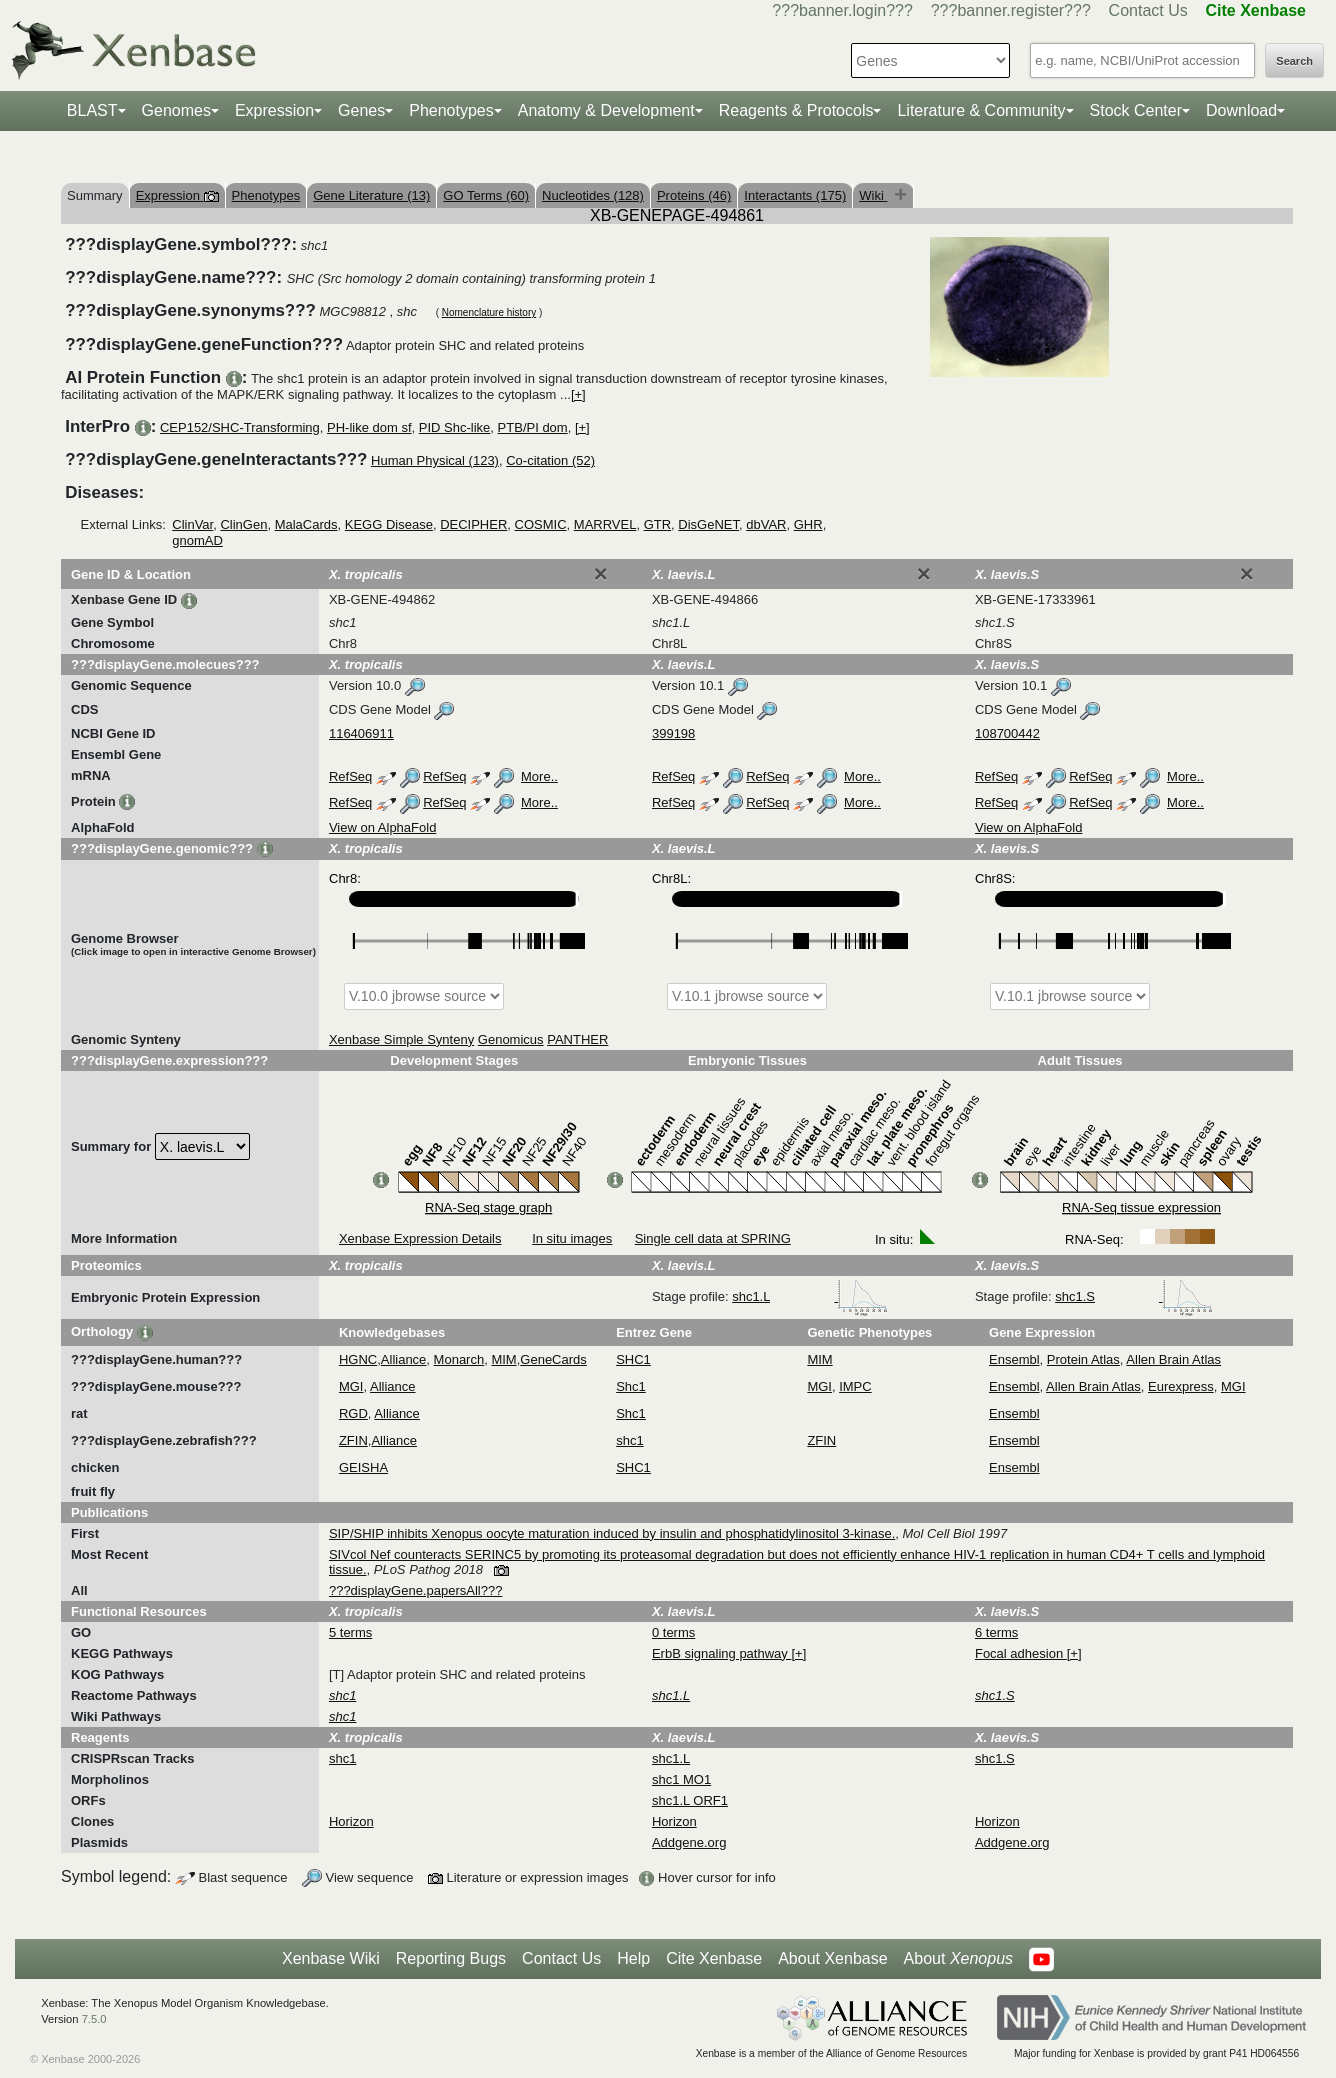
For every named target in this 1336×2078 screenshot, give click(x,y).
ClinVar (192, 524)
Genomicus (511, 1039)
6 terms (996, 1632)
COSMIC (541, 524)
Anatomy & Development (606, 110)
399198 (673, 733)
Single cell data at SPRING (713, 1238)
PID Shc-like (455, 427)
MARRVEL (605, 524)
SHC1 (633, 1359)
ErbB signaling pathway (721, 1653)
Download (1241, 110)
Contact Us (1148, 10)
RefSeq (350, 776)
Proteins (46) (694, 195)
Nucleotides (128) (593, 195)
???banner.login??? (842, 10)
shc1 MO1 (681, 1779)
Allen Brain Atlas (1173, 1359)
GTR (657, 524)
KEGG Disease (389, 524)
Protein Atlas (1083, 1359)
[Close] (601, 574)
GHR (808, 524)
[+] (578, 394)
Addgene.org (689, 1842)
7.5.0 (94, 2019)
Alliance (404, 1359)
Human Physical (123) (435, 460)
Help (633, 1958)
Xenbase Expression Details (420, 1238)
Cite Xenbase (714, 1958)
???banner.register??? (1011, 10)
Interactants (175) (795, 195)
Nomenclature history (489, 312)
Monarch (459, 1359)
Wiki (873, 195)
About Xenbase (832, 1958)
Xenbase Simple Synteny (401, 1039)
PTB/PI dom (533, 427)
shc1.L (810, 1296)
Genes (361, 110)
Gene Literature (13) (371, 195)
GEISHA (363, 1467)
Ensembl (1014, 1359)
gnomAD (197, 540)
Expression (274, 110)
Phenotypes (451, 110)
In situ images (572, 1238)
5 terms (350, 1632)
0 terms (673, 1632)
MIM (503, 1359)
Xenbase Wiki (331, 1958)
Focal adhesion (1021, 1653)
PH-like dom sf (369, 427)
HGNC (358, 1359)
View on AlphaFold (382, 827)
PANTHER (577, 1039)
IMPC (855, 1386)
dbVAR (766, 524)
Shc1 (631, 1386)
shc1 (629, 1440)
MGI (351, 1386)
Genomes (176, 110)
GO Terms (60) (486, 195)
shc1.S (1133, 1296)
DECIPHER (473, 524)
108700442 (1007, 733)
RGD (353, 1413)
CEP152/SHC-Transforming (240, 427)
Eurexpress (1181, 1386)
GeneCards (553, 1359)
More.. (539, 776)
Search (1294, 61)
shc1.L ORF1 (690, 1800)
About (958, 1959)
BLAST (92, 110)
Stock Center (1136, 110)
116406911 (361, 733)
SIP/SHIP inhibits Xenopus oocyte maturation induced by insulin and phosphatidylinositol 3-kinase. (612, 1533)
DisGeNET (708, 524)
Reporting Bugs (451, 1958)
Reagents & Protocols (796, 110)
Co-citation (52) (550, 460)
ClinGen (243, 524)
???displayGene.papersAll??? (415, 1590)
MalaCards (306, 524)
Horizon (351, 1821)
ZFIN (353, 1440)
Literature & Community (981, 110)
